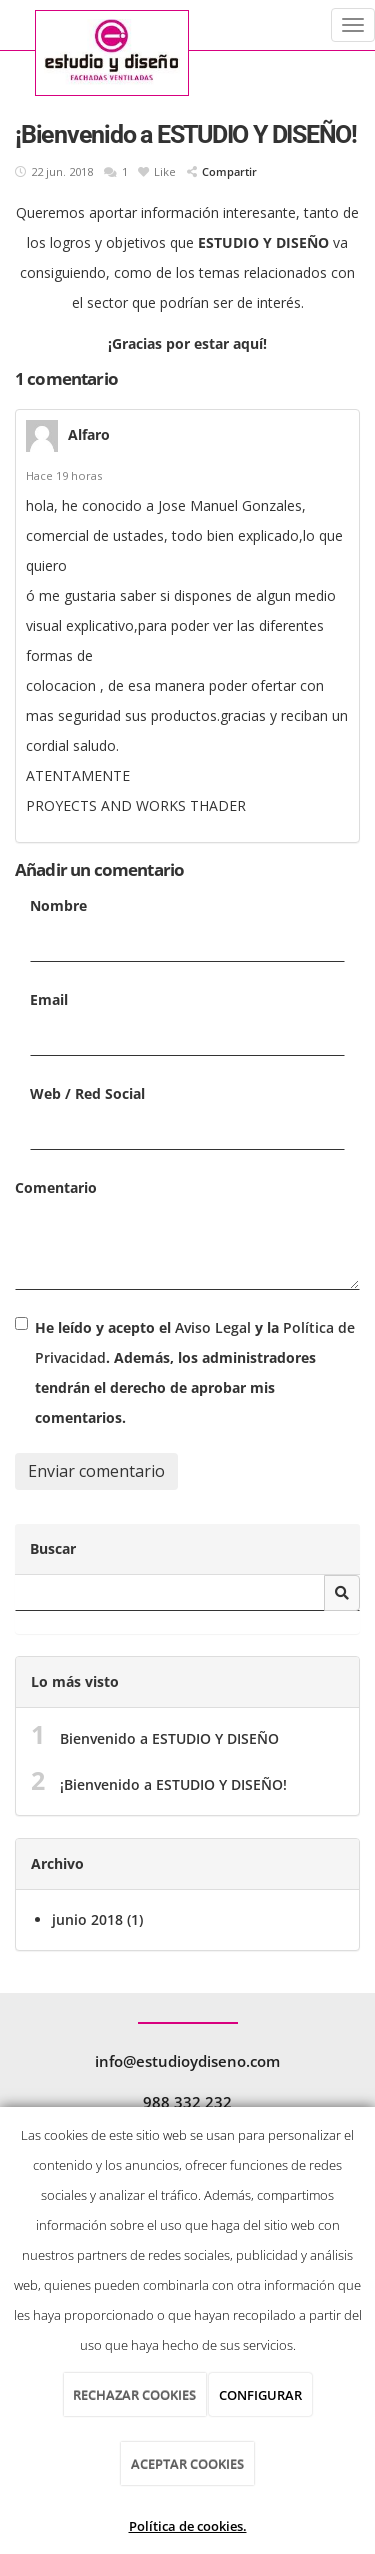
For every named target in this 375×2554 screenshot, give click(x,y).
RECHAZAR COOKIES (134, 2395)
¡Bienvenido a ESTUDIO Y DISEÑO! (173, 1784)
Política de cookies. (188, 2526)
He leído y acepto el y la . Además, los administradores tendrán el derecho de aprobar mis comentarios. (195, 1372)
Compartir (222, 171)
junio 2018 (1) (97, 1919)
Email (49, 999)
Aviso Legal (213, 1327)
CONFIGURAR (260, 2395)
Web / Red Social (87, 1093)
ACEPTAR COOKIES (187, 2464)
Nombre (58, 905)
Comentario (56, 1187)
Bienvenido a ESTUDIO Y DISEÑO (169, 1738)
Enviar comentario (96, 1471)
